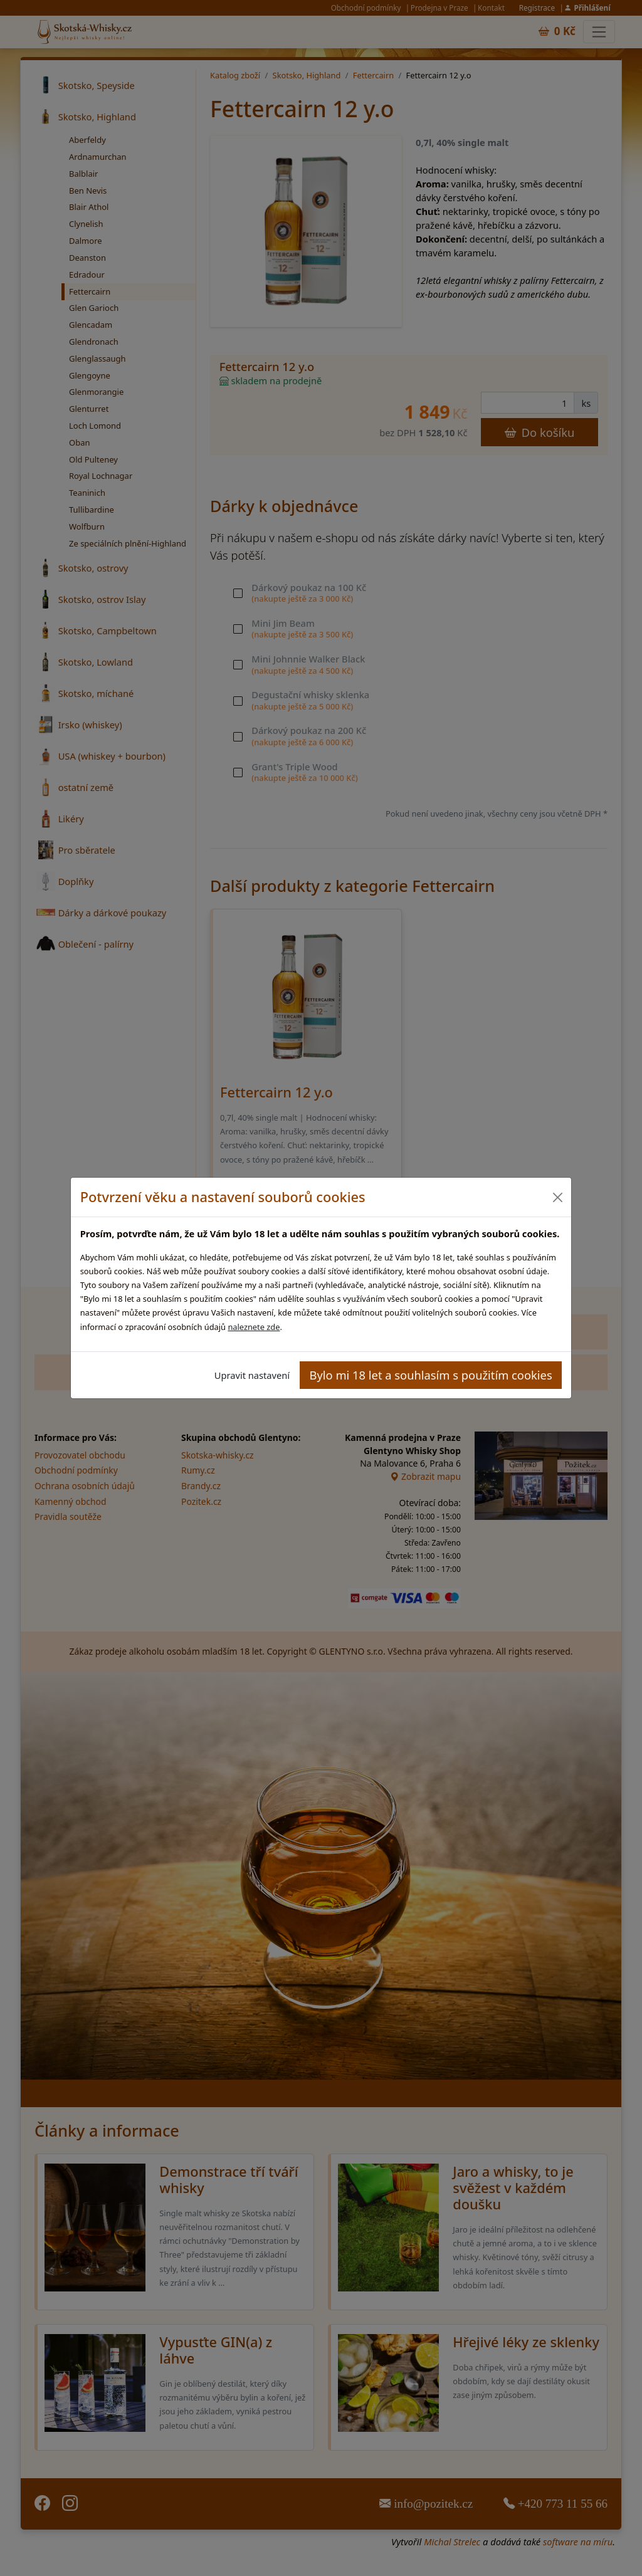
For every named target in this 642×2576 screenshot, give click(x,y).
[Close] (557, 1197)
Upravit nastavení (252, 1375)
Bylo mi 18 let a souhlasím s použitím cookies (431, 1375)
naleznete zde (254, 1327)
